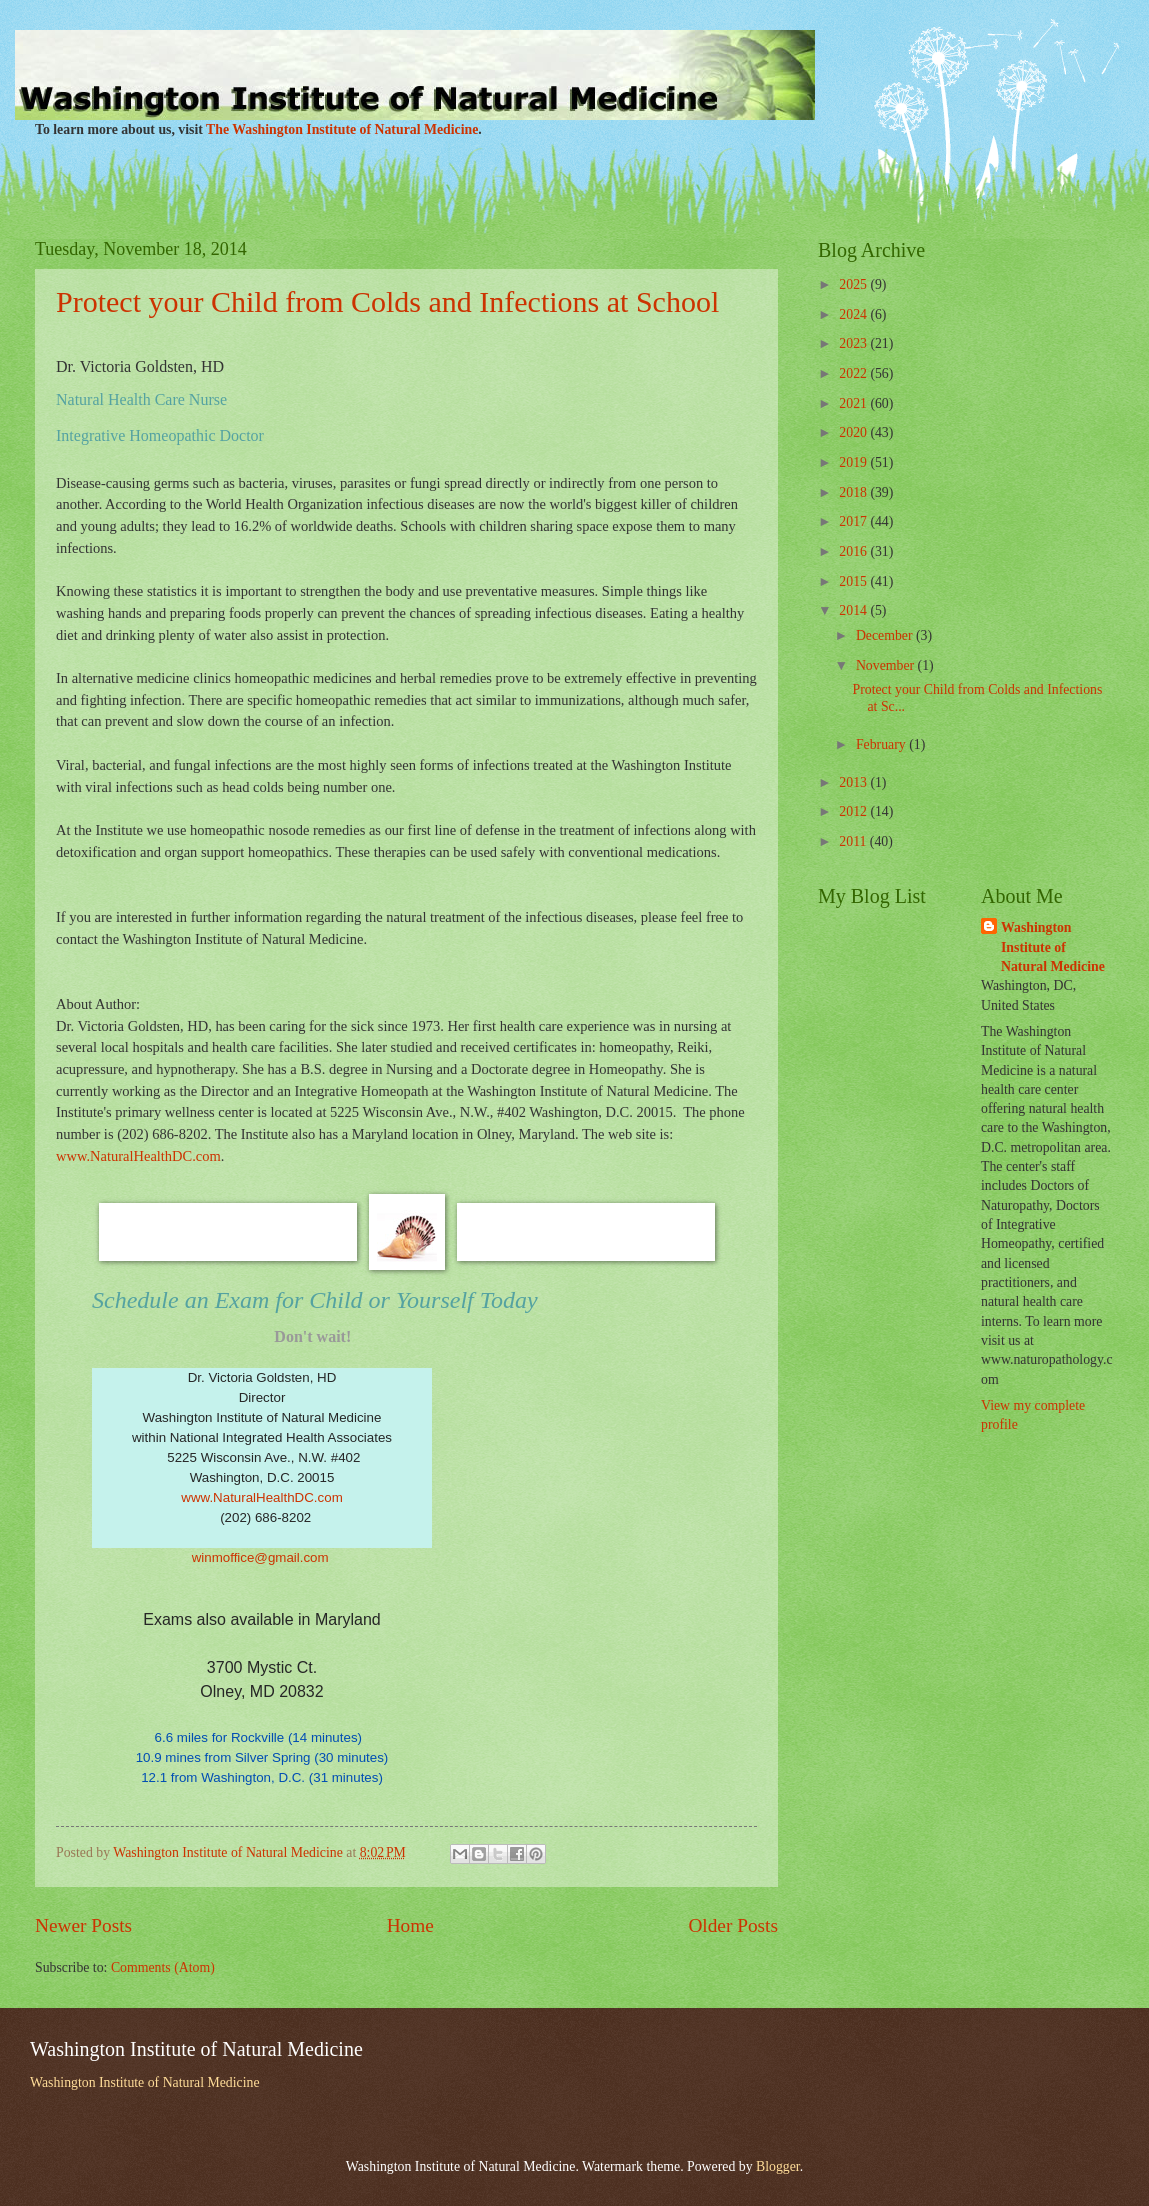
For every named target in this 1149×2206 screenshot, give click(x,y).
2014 (854, 610)
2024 (854, 314)
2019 (854, 462)
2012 (854, 811)
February (882, 744)
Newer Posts (83, 1925)
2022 (854, 373)
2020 (854, 432)
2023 (854, 343)
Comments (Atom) (163, 1967)
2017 (854, 521)
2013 (854, 782)
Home (410, 1925)
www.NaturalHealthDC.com (261, 1497)
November (887, 665)
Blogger (778, 2166)
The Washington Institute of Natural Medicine (342, 129)
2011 (854, 841)
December (886, 635)
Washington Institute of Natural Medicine (1053, 947)
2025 (854, 284)
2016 (854, 551)
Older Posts (733, 1925)
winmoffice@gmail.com (260, 1557)
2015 (854, 581)
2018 (854, 492)
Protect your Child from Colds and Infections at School (387, 301)
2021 (854, 403)
